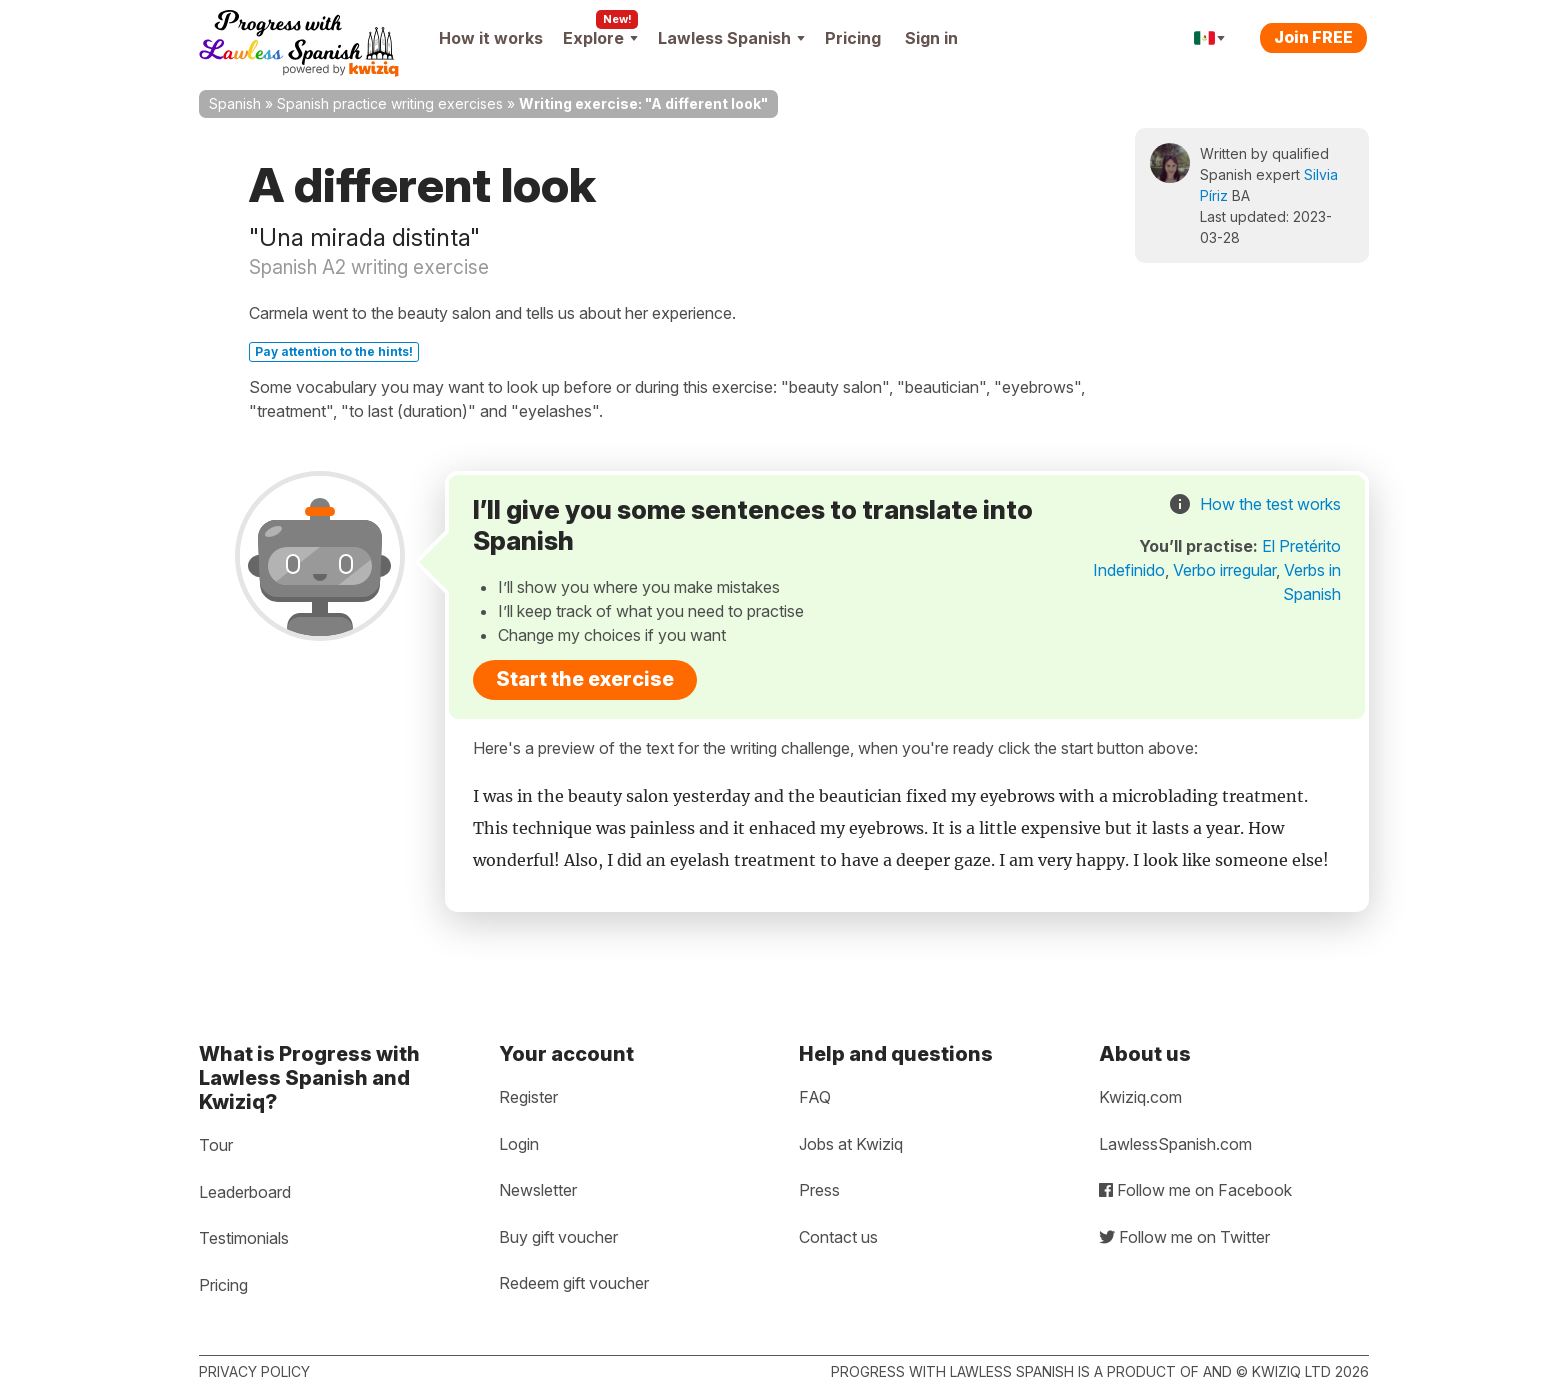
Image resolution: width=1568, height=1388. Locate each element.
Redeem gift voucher (574, 1283)
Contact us (838, 1237)
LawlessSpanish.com (1175, 1144)
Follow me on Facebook (1195, 1190)
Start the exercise (585, 679)
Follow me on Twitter (1184, 1237)
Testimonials (244, 1238)
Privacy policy (254, 1371)
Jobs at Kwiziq (851, 1144)
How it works (491, 38)
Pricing (853, 38)
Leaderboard (245, 1192)
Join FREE (1313, 37)
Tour (216, 1145)
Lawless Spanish (731, 38)
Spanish (235, 103)
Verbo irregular (1224, 570)
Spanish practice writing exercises (390, 103)
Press (819, 1190)
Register (528, 1097)
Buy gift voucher (558, 1237)
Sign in (931, 38)
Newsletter (538, 1190)
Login (519, 1144)
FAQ (815, 1097)
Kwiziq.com (1140, 1097)
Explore (600, 38)
